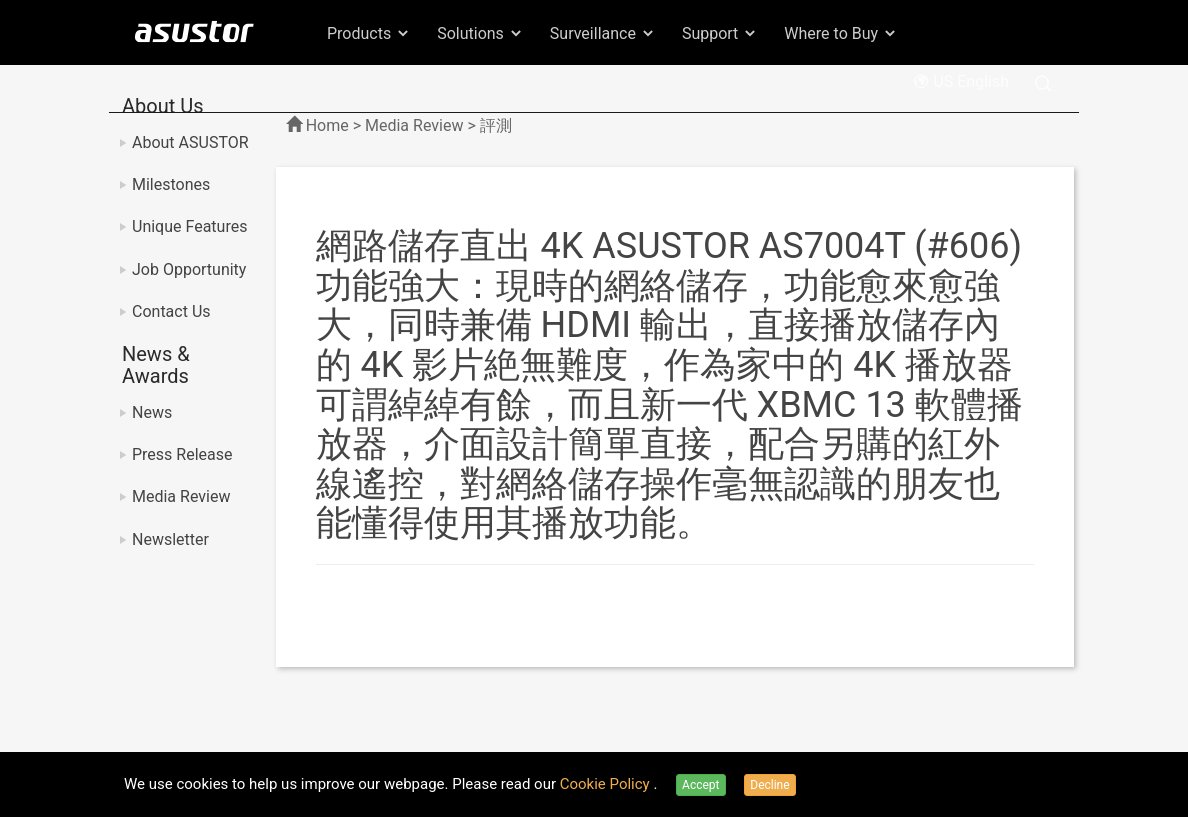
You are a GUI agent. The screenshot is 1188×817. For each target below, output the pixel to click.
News (152, 412)
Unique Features (189, 226)
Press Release (182, 454)
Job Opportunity (189, 269)
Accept (700, 785)
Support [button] (720, 33)
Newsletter (170, 539)
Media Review (181, 496)
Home (327, 125)
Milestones (171, 184)
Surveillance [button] (603, 33)
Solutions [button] (480, 33)
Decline (769, 785)
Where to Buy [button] (841, 33)
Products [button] (369, 33)
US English (961, 81)
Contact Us (171, 311)
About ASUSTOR (190, 142)
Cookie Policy (607, 784)
